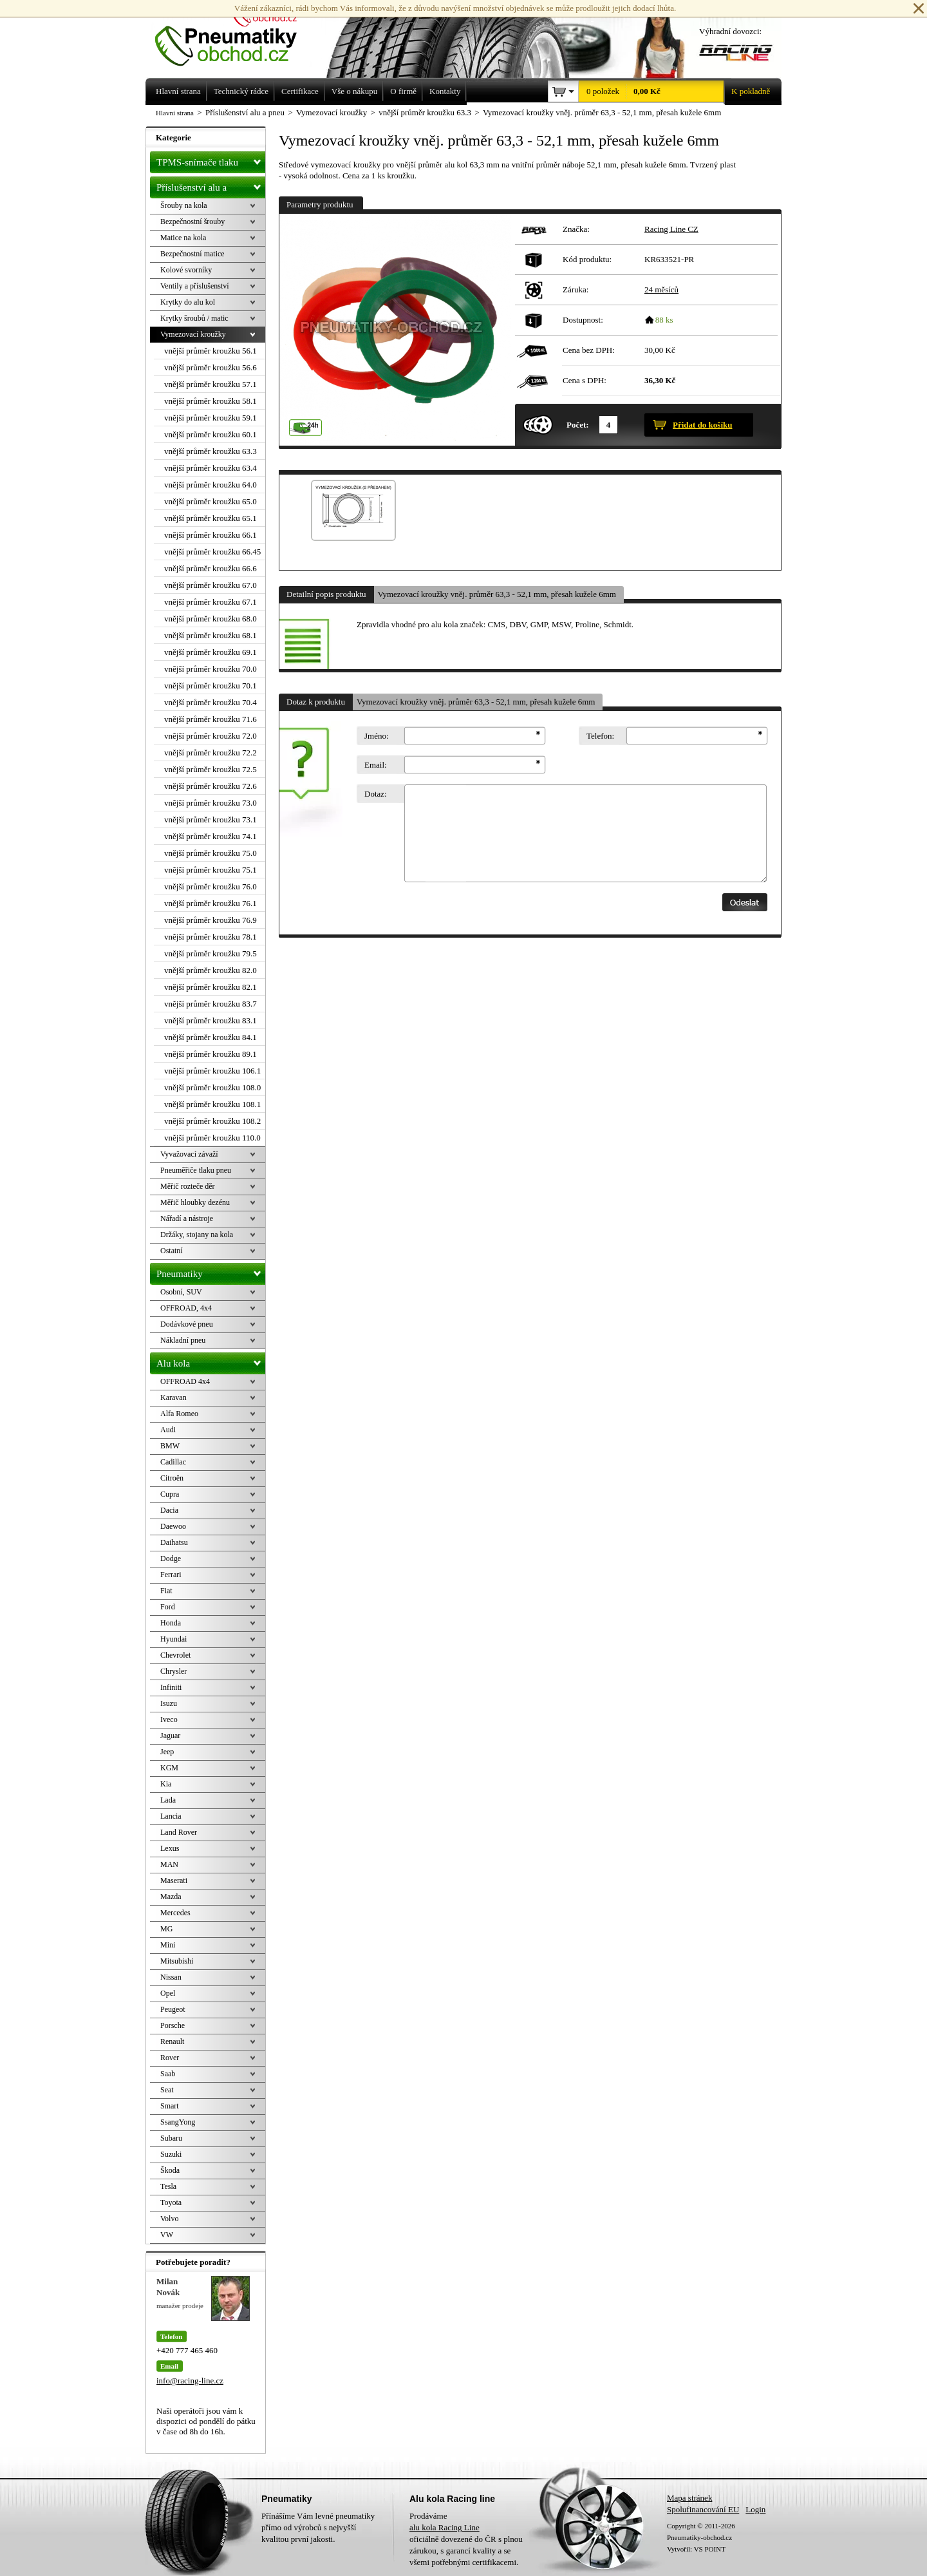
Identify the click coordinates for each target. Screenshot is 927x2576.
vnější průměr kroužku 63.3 (210, 451)
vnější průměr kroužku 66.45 (212, 551)
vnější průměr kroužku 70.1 (210, 685)
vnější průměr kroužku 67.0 (210, 585)
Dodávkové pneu (186, 1324)
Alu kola (210, 1360)
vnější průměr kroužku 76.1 (210, 903)
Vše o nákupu (355, 91)
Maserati (173, 1880)
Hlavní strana (175, 113)
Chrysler (173, 1671)
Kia (165, 1783)
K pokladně (747, 91)
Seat (167, 2089)
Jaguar (170, 1735)
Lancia (171, 1816)
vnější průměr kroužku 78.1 (210, 937)
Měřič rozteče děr (187, 1186)
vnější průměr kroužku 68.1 (210, 635)
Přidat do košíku (702, 425)
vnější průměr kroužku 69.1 (210, 652)
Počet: (577, 425)
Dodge (170, 1558)
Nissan (171, 1977)
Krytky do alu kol (187, 302)
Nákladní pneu (182, 1340)
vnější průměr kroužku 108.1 (212, 1104)
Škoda (170, 2170)
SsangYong (177, 2121)
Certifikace (300, 91)
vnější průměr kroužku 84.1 (210, 1037)
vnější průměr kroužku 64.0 (210, 484)
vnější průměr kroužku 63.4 (210, 468)
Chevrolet (175, 1655)
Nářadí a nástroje (186, 1218)
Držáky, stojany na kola (196, 1234)
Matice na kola (183, 237)
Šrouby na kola (183, 205)
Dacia (169, 1510)
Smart (169, 2105)
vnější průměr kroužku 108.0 (212, 1087)
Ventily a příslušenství (194, 285)
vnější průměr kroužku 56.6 (210, 367)
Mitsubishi (176, 1960)
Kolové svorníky (186, 269)
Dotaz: (375, 794)
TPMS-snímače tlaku (210, 159)
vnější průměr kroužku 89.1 (210, 1054)
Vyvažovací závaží (189, 1154)
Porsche (172, 2025)
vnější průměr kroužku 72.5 (210, 769)
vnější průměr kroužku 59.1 (210, 417)
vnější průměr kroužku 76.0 (210, 886)
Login (755, 2509)
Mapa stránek (689, 2498)
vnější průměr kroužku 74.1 (210, 836)
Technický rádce (241, 91)
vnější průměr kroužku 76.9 (210, 920)
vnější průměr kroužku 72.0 (210, 736)
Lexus (169, 1848)
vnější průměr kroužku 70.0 (210, 669)
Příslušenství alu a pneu (210, 187)
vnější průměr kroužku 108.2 (212, 1121)
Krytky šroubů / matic (194, 318)
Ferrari (171, 1574)
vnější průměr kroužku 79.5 (210, 953)
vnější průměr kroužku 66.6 (210, 568)
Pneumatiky (210, 1271)
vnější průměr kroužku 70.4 (210, 702)
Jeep (167, 1751)
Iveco (169, 1719)
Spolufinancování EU (703, 2509)
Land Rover (178, 1832)
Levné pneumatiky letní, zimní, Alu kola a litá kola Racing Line (235, 33)
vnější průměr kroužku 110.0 (212, 1137)
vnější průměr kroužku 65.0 (210, 501)
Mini (167, 1944)
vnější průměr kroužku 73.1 (210, 819)
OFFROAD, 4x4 (186, 1307)
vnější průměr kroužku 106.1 (212, 1070)
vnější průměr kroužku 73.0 (210, 803)
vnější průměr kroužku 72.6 (210, 786)
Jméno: (376, 736)
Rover (169, 2057)
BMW (170, 1445)
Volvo (169, 2218)
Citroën (171, 1477)
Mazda (171, 1896)
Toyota (171, 2202)
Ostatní (171, 1250)
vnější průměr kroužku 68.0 (210, 618)
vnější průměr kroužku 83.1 (210, 1020)
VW (166, 2234)
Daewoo (173, 1526)
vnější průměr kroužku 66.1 (210, 535)
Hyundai (173, 1638)
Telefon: (600, 736)
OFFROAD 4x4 (185, 1381)
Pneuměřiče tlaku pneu (195, 1170)
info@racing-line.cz (189, 2380)
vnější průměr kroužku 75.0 (210, 853)
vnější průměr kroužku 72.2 (210, 752)
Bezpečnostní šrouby (192, 221)
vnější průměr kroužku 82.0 (210, 970)
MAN (169, 1864)
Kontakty (444, 91)
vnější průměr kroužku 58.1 (210, 401)
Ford (167, 1606)
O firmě (403, 91)
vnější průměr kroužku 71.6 (210, 719)
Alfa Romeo (179, 1413)
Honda (170, 1622)
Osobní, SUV (181, 1291)
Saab (167, 2073)
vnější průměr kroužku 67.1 (210, 602)
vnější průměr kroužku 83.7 (210, 1004)
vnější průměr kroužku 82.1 (210, 987)
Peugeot (172, 2009)
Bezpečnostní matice (192, 253)
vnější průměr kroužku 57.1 (210, 384)
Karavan (173, 1397)
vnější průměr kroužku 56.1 (210, 350)
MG (166, 1928)
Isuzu (168, 1703)
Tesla (168, 2186)
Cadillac (173, 1461)
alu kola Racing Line (444, 2527)
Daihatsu (174, 1542)
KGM (169, 1767)
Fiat (166, 1590)
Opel (167, 1993)
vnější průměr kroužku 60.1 (210, 434)
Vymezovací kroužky (193, 334)
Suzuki (171, 2154)
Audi (168, 1429)
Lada (168, 1799)
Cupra (169, 1494)
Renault (172, 2041)
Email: (375, 765)
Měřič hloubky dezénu (195, 1202)
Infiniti (171, 1687)
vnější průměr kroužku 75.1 (210, 870)
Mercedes (175, 1912)
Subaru (171, 2138)
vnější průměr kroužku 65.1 (210, 518)
